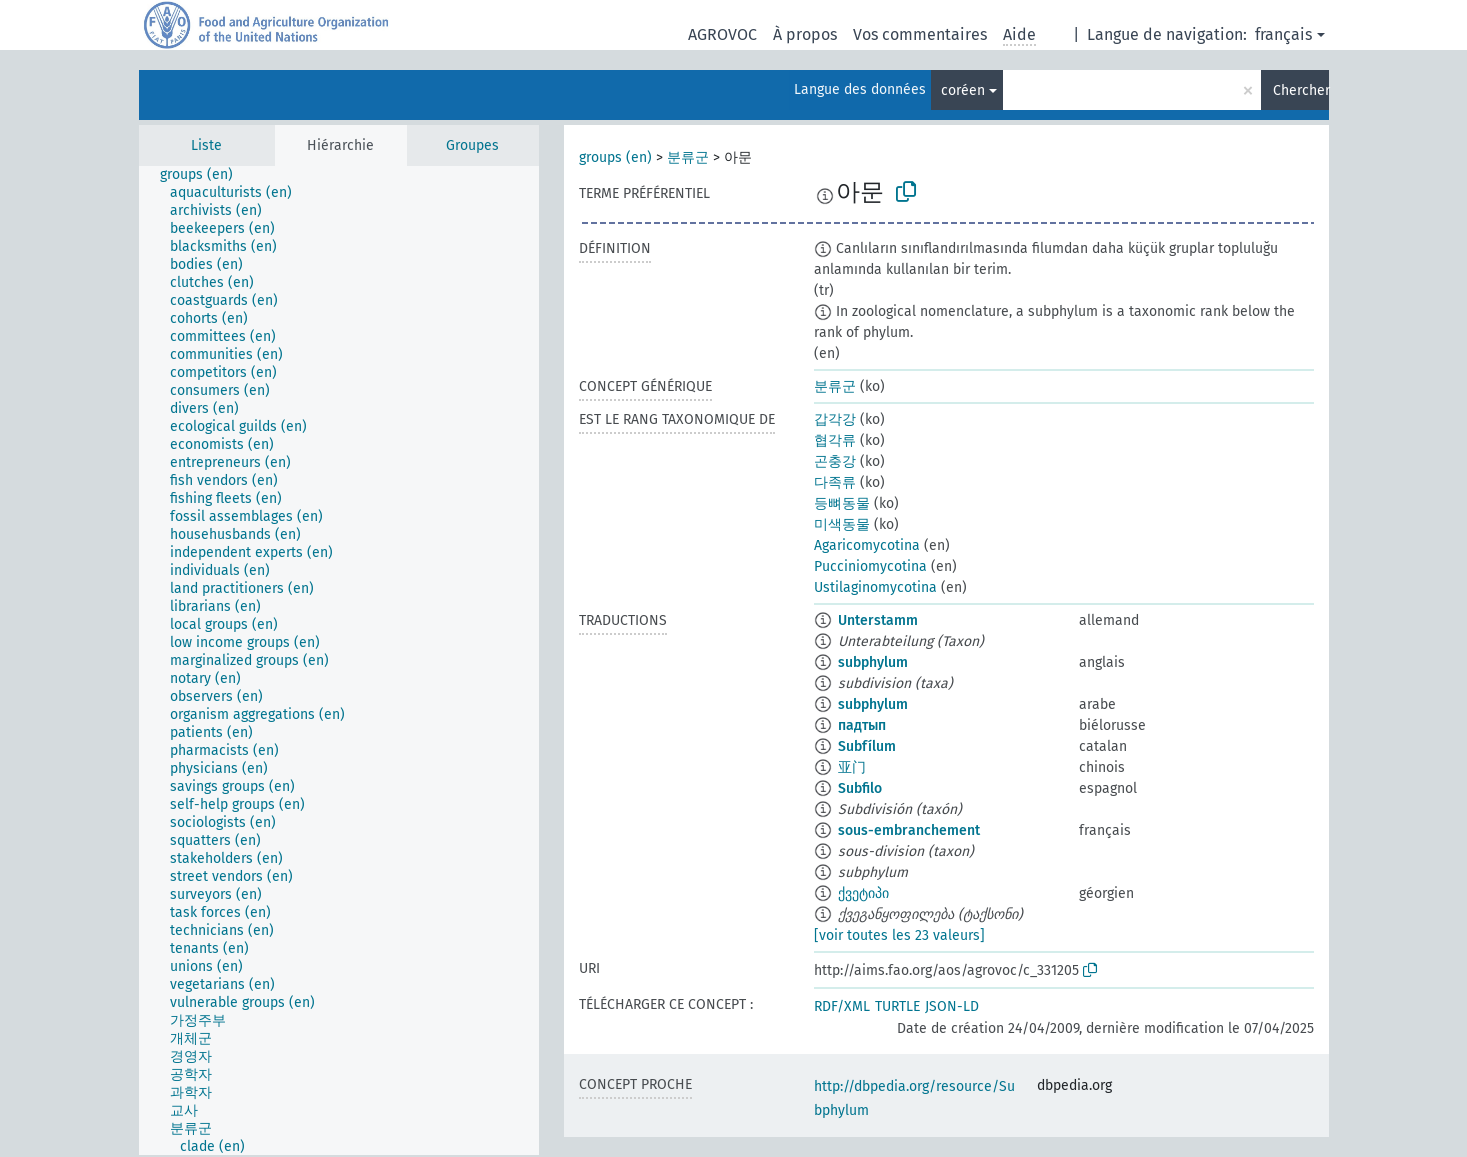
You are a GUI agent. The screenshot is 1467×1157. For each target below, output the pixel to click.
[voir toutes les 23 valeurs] (899, 935)
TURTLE (897, 1006)
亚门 (852, 767)
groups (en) (615, 157)
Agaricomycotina (867, 545)
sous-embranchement (909, 830)
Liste (206, 145)
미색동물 (842, 524)
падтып (862, 725)
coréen (963, 90)
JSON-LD (952, 1006)
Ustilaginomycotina (875, 587)
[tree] (339, 660)
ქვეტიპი (863, 893)
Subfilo (860, 788)
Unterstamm (878, 620)
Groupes (472, 145)
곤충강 (835, 461)
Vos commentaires (920, 34)
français (1283, 34)
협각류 (835, 440)
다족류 (835, 482)
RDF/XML (842, 1006)
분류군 (688, 157)
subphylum (873, 662)
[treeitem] (205, 175)
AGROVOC (722, 34)
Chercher (1301, 90)
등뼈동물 (842, 503)
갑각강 (835, 419)
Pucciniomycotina (870, 566)
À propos (805, 34)
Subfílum (867, 746)
